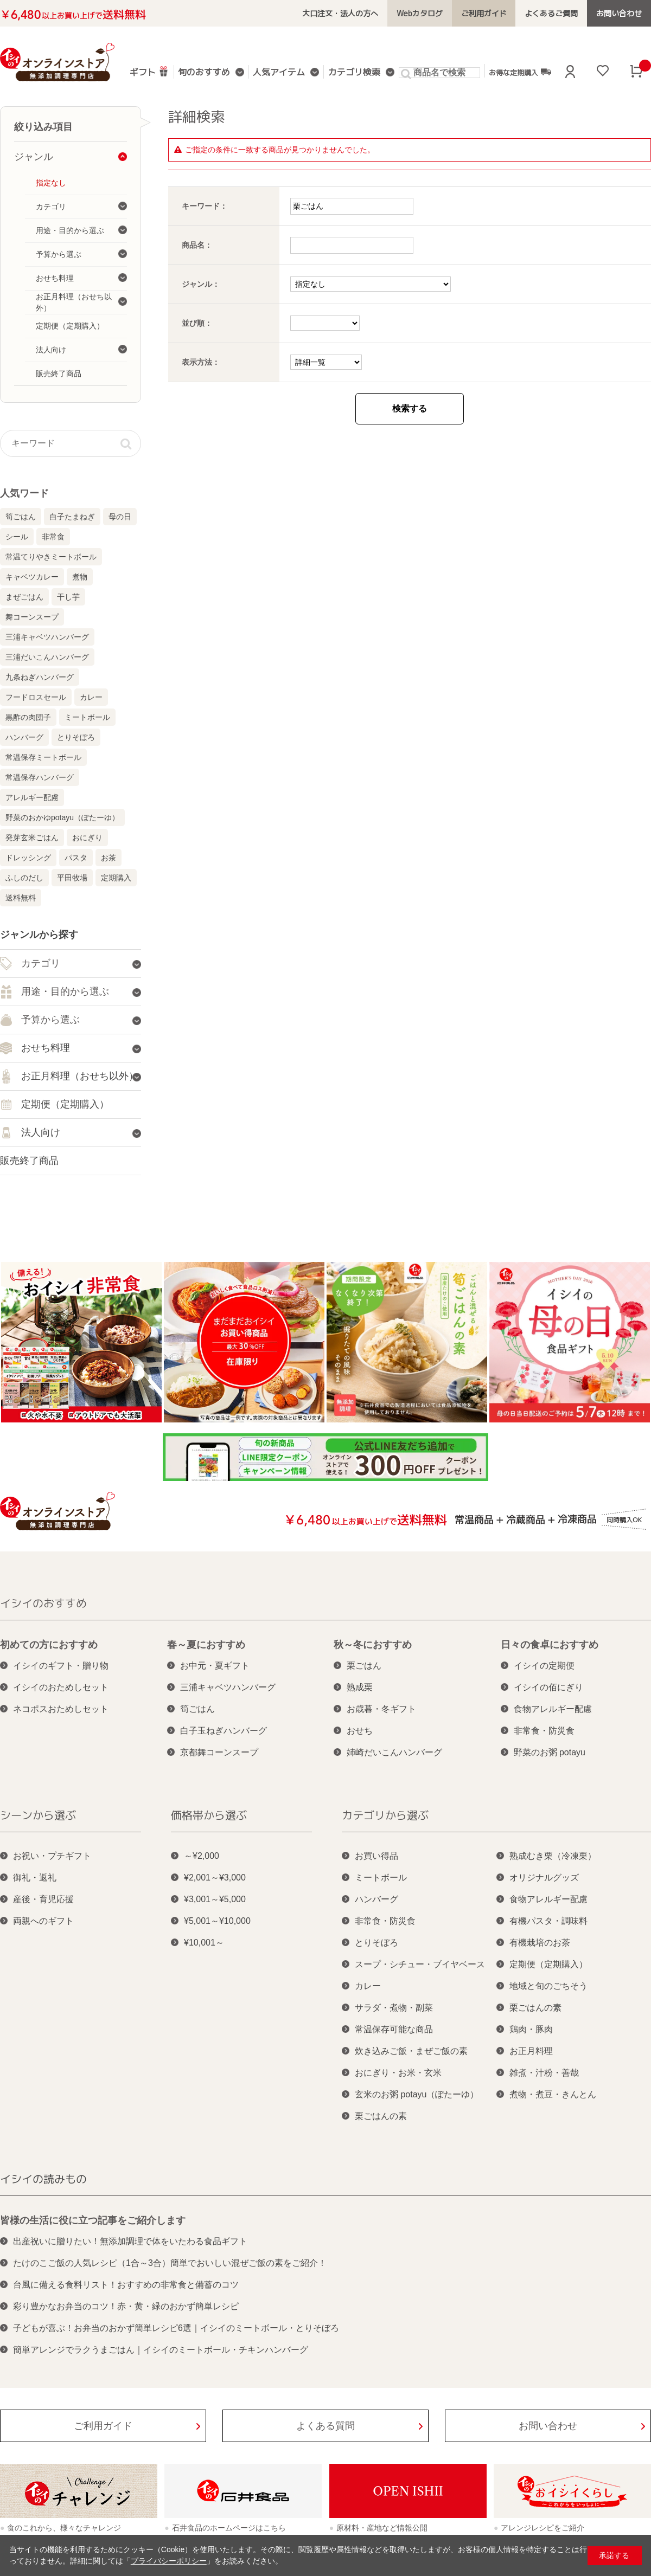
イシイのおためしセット (60, 1687)
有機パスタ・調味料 (548, 1920)
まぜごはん (24, 597)
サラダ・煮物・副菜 (394, 2007)
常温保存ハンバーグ (39, 777)
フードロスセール (35, 697)
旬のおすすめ (204, 73)
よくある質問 (325, 2425)
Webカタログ (420, 13)
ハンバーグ (24, 737)
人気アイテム (279, 73)
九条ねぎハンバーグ (39, 677)
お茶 (108, 857)
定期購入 (116, 877)
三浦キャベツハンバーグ (47, 637)
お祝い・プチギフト (52, 1855)
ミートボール (87, 717)
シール (16, 536)
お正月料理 (531, 2051)
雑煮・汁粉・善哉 (544, 2072)
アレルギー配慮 (32, 797)
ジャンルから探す (39, 934)
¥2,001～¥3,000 (215, 1877)
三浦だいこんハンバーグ (47, 657)
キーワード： (204, 206)
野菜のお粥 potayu (549, 1752)
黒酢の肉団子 (28, 717)
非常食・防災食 (544, 1730)
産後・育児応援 (43, 1899)
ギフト (149, 71)
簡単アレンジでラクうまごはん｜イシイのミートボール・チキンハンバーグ (160, 2349)
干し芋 (68, 597)
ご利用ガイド (484, 13)
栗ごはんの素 (381, 2116)
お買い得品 (376, 1855)
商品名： (197, 245)
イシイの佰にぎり (548, 1687)
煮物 (79, 576)
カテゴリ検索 (354, 73)
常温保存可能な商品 (394, 2029)
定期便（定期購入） (548, 1964)
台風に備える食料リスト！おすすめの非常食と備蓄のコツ (126, 2284)
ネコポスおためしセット (60, 1709)
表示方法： (201, 362)
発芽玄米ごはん (32, 837)
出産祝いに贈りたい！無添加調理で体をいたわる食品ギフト (130, 2241)
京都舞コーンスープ (219, 1752)
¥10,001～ (204, 1942)
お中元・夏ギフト (215, 1665)
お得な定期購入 (519, 72)
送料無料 (20, 897)
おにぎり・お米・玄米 (398, 2072)
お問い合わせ (619, 13)
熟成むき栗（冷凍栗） (552, 1855)
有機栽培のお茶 (539, 1942)
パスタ (76, 857)
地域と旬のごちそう (548, 1986)
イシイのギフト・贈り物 (60, 1665)
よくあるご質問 (551, 13)
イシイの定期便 (544, 1665)
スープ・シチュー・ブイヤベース (420, 1964)
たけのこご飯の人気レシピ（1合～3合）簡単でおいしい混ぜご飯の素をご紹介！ (170, 2263)
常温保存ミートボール (43, 757)
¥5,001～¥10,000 (217, 1920)
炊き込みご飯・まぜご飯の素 (411, 2051)
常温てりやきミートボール (51, 556)
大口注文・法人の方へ (341, 13)
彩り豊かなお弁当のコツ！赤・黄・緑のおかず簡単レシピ (126, 2306)
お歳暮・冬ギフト (381, 1709)
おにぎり (87, 837)
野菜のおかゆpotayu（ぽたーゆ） (62, 817)
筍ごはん (20, 516)
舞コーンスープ (32, 617)
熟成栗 (360, 1687)
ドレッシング (28, 857)
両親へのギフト (43, 1920)
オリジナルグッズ (544, 1877)
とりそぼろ (76, 737)
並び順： (197, 323)
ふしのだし (24, 877)
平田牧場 (72, 877)
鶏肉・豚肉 (531, 2029)
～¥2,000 (201, 1855)
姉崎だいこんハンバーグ (394, 1752)
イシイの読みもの (43, 2178)
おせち (360, 1730)
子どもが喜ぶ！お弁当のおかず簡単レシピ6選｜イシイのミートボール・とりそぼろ (176, 2328)
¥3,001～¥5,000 (215, 1899)
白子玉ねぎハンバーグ (223, 1730)
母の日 (119, 516)
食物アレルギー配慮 (553, 1709)
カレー (91, 697)
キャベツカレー (32, 576)
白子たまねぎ (72, 516)
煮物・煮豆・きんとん (552, 2094)
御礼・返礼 (34, 1877)
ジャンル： (201, 284)
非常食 (53, 536)
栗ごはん (364, 1665)
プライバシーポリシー (169, 2560)
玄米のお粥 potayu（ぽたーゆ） (416, 2094)
